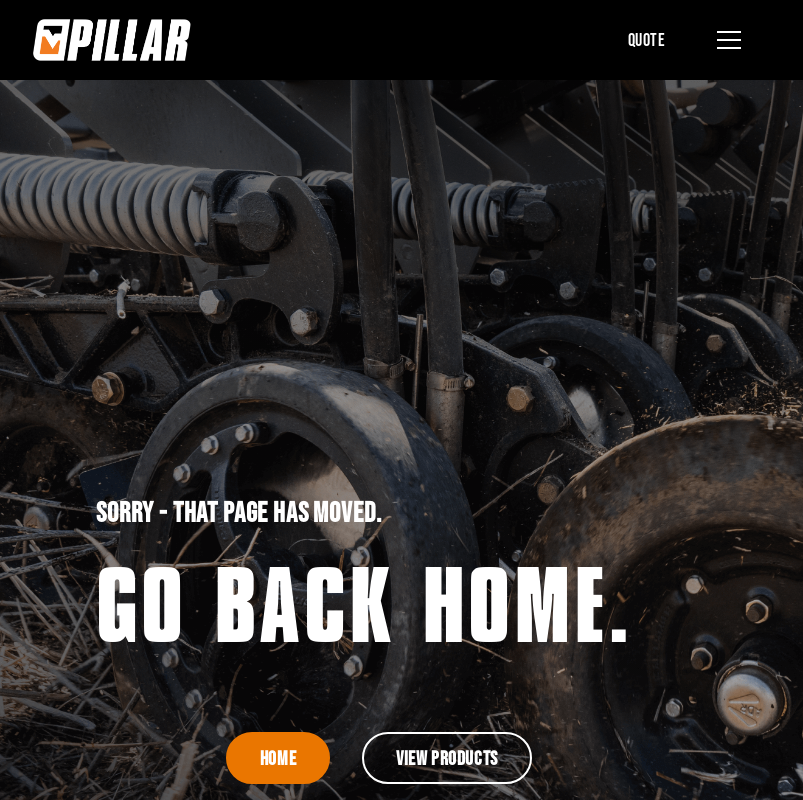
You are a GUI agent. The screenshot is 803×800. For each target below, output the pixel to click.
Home (278, 758)
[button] (725, 40)
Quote (647, 39)
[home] (112, 40)
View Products (447, 758)
